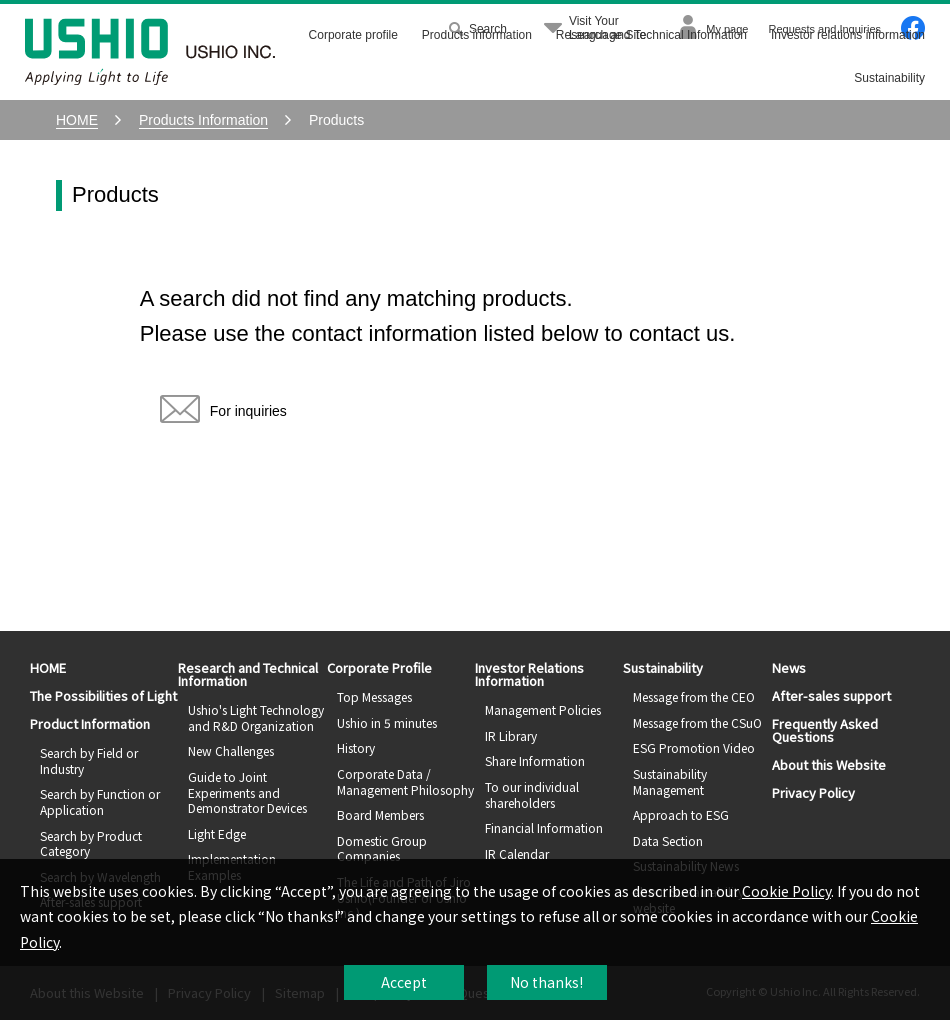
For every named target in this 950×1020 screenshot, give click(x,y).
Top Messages (374, 696)
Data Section (668, 840)
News (789, 667)
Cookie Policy (786, 891)
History (356, 747)
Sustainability (889, 78)
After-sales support (831, 695)
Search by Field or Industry (89, 760)
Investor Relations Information (529, 674)
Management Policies (543, 709)
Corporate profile (353, 35)
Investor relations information (848, 35)
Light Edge (217, 833)
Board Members (380, 814)
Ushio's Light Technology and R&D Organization (256, 717)
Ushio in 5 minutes (387, 722)
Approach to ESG (681, 814)
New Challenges (231, 750)
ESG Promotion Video (694, 747)
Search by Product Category (91, 843)
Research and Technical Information (651, 35)
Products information (477, 35)
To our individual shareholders (532, 794)
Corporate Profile (379, 667)
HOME (48, 667)
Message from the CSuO (697, 722)
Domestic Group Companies (382, 848)
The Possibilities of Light (103, 695)
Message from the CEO (694, 696)
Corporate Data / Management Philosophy (405, 781)
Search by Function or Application (100, 801)
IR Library (511, 735)
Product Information (90, 723)
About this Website (829, 764)
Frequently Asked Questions (825, 730)
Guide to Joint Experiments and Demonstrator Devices (247, 792)
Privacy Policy (813, 792)
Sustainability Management (670, 781)
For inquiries (223, 415)
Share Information (535, 760)
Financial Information (544, 827)
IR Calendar (517, 853)
